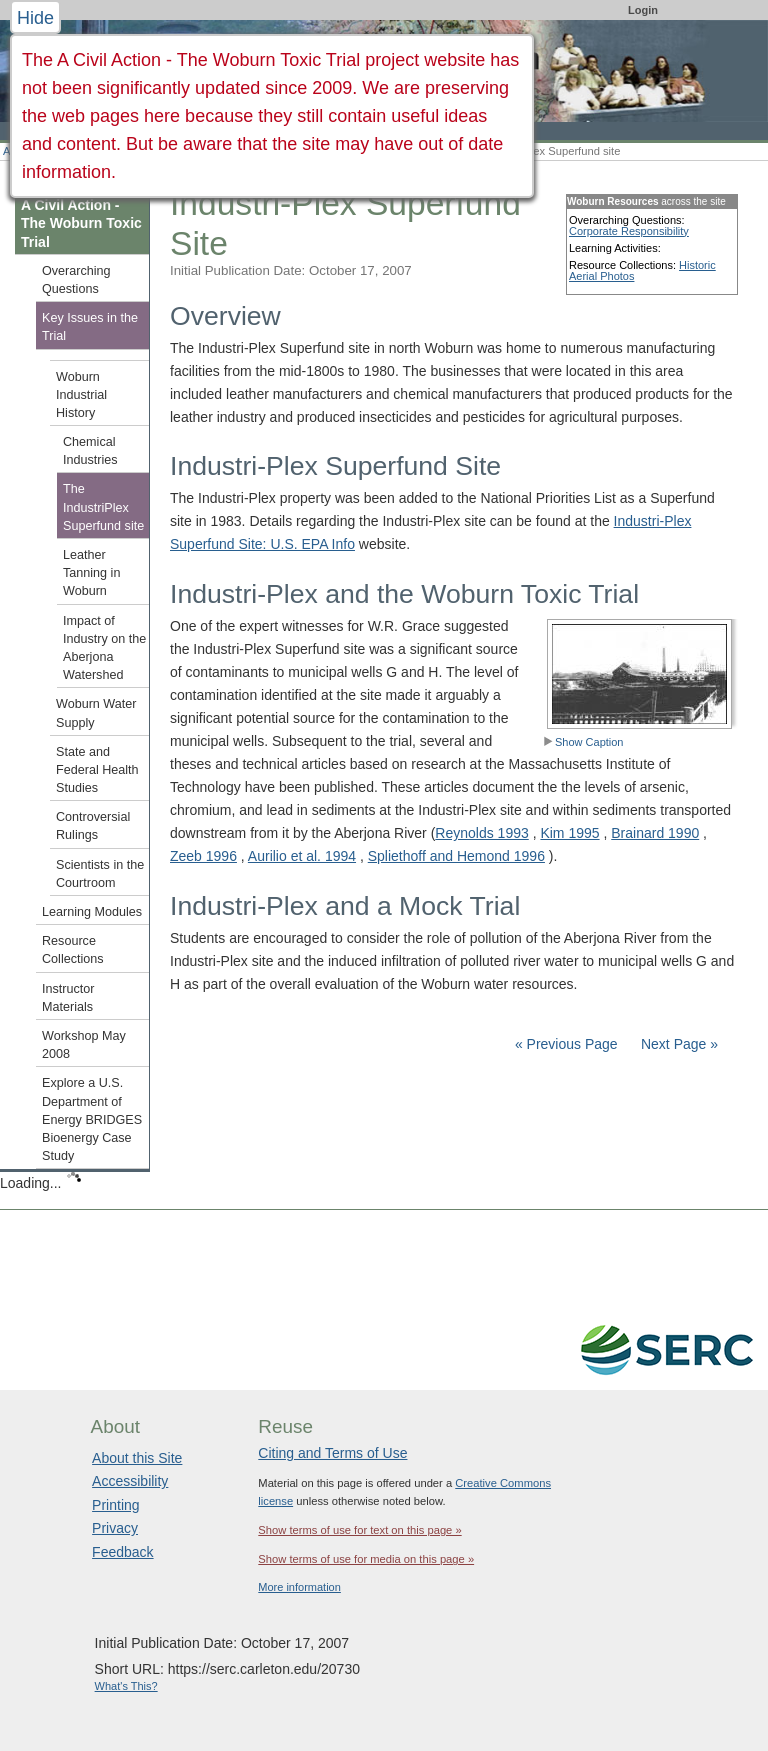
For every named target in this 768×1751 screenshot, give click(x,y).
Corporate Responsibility (629, 231)
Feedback (122, 1552)
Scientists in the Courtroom (100, 874)
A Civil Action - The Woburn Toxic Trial (81, 223)
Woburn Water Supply (96, 713)
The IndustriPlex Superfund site (103, 507)
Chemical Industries (90, 451)
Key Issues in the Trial (90, 327)
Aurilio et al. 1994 (302, 856)
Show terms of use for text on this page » (359, 1530)
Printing (115, 1505)
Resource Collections (73, 950)
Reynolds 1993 (481, 833)
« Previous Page (566, 1044)
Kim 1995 (569, 833)
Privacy (115, 1528)
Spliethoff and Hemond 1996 (456, 856)
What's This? (126, 1686)
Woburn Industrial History (81, 395)
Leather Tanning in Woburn (91, 573)
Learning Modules (92, 912)
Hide (35, 18)
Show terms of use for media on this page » (366, 1559)
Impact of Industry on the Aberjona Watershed (104, 648)
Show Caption (583, 742)
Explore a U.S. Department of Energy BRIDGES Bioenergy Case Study (92, 1119)
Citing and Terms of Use (332, 1453)
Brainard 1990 (655, 833)
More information (299, 1587)
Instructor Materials (68, 998)
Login (643, 10)
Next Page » (677, 1044)
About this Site (137, 1458)
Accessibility (130, 1481)
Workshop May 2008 (84, 1045)
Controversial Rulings (93, 826)
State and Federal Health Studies (97, 770)
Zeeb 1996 (203, 856)
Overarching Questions (76, 280)
